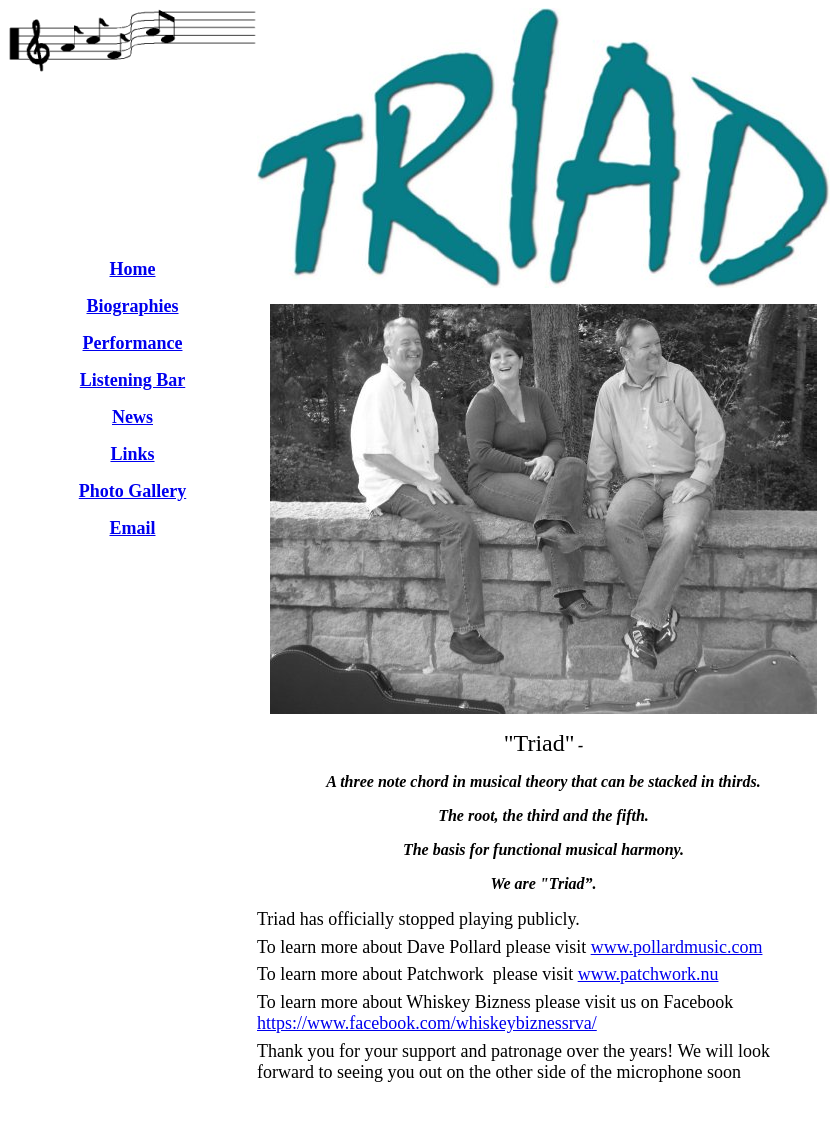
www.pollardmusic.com (677, 947)
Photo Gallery (132, 491)
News (132, 417)
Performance (133, 343)
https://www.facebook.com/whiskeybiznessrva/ (427, 1023)
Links (132, 454)
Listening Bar (133, 380)
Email (132, 528)
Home (133, 269)
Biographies (132, 306)
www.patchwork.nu (648, 974)
